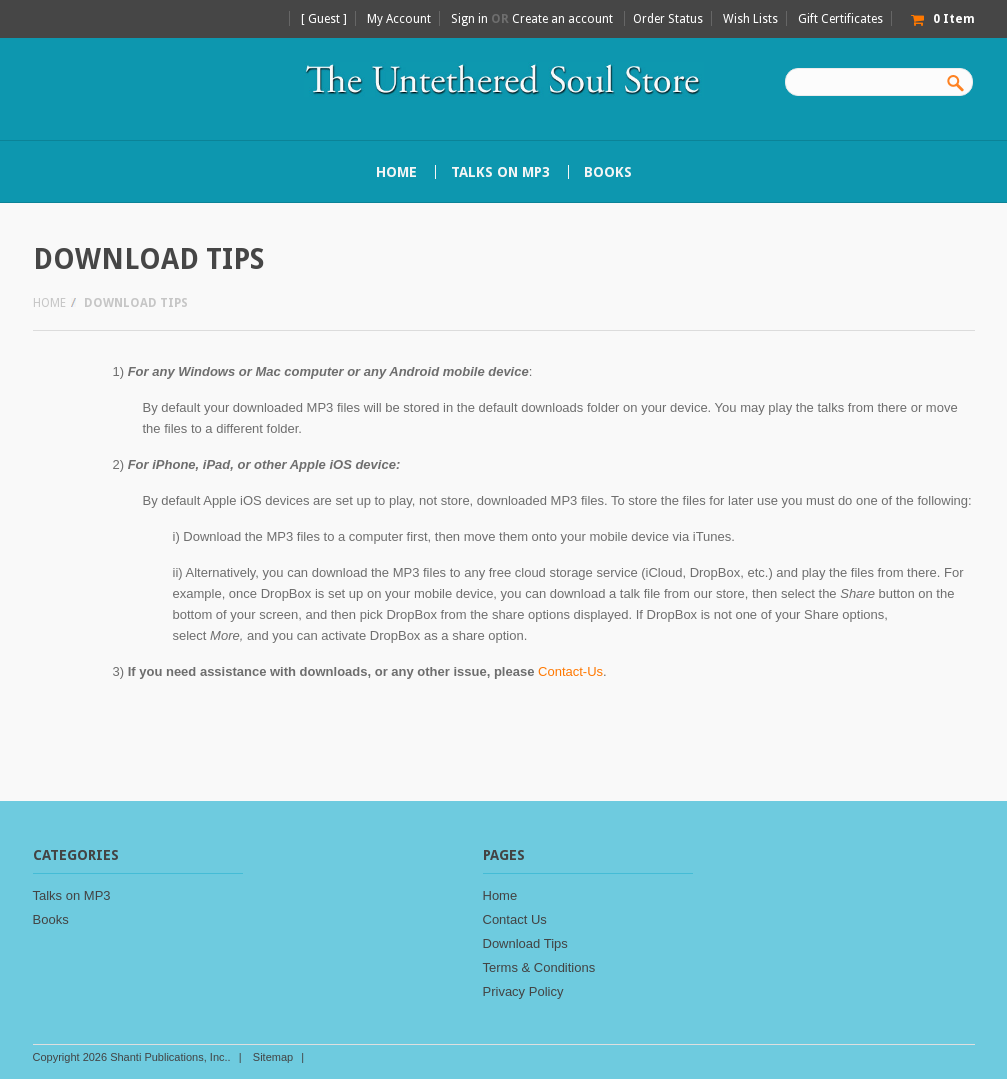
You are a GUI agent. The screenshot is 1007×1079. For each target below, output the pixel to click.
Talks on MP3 (500, 172)
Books (608, 172)
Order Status (668, 19)
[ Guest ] (324, 19)
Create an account (562, 19)
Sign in (469, 19)
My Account (399, 19)
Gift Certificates (840, 19)
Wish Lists (750, 19)
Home (49, 303)
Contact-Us (570, 671)
